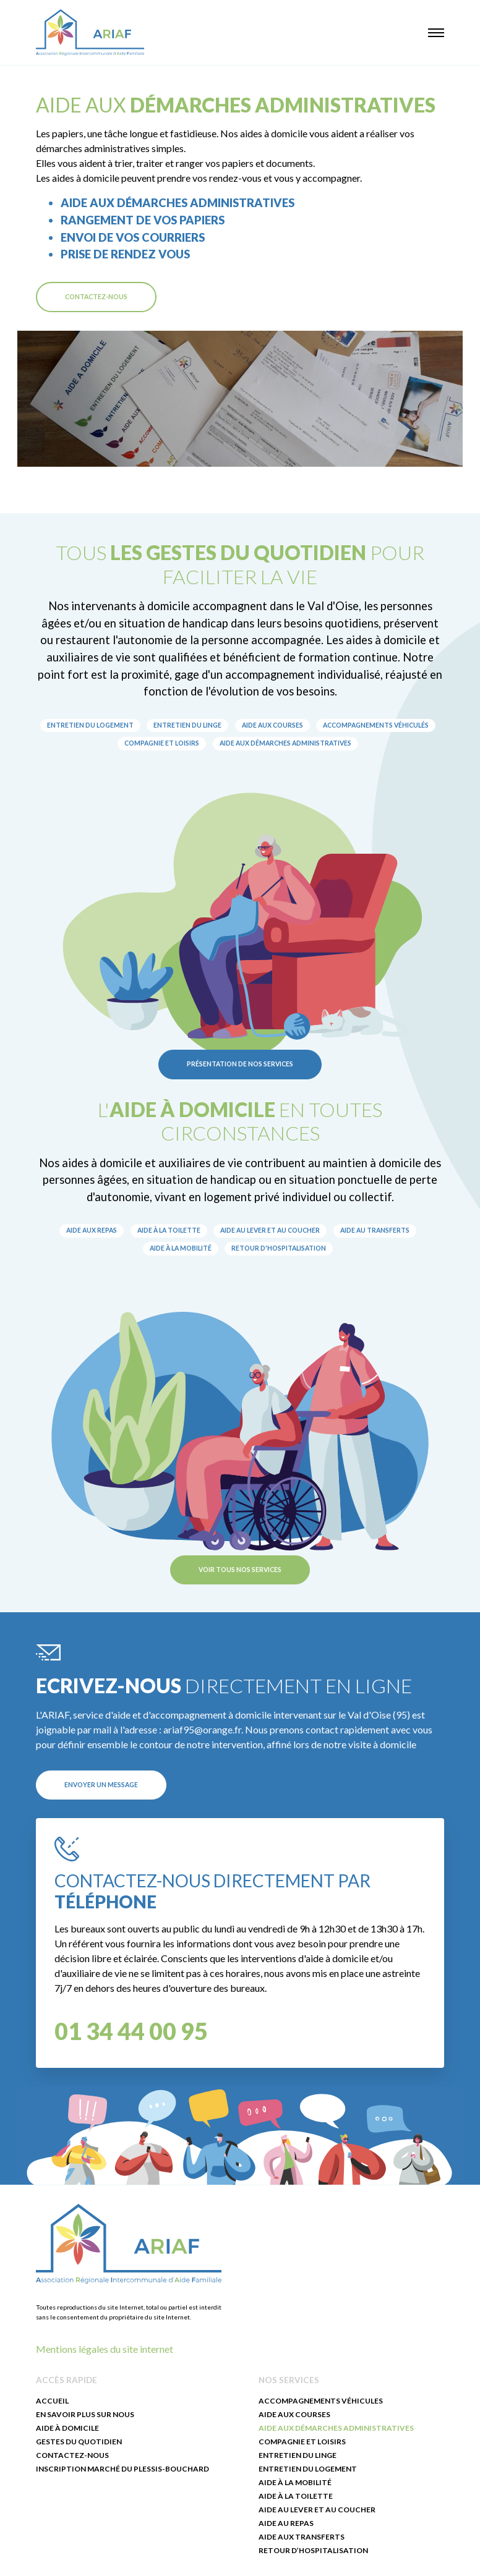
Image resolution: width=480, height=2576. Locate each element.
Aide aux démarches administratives (285, 743)
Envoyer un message (101, 1784)
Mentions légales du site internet (104, 2349)
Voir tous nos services (240, 1569)
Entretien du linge (187, 725)
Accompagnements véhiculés (376, 725)
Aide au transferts (374, 1230)
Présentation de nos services (240, 1064)
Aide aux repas (91, 1230)
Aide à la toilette (168, 1230)
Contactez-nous (96, 296)
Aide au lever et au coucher (270, 1230)
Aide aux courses (272, 725)
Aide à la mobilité (181, 1248)
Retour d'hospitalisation (278, 1248)
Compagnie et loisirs (161, 743)
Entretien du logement (90, 725)
